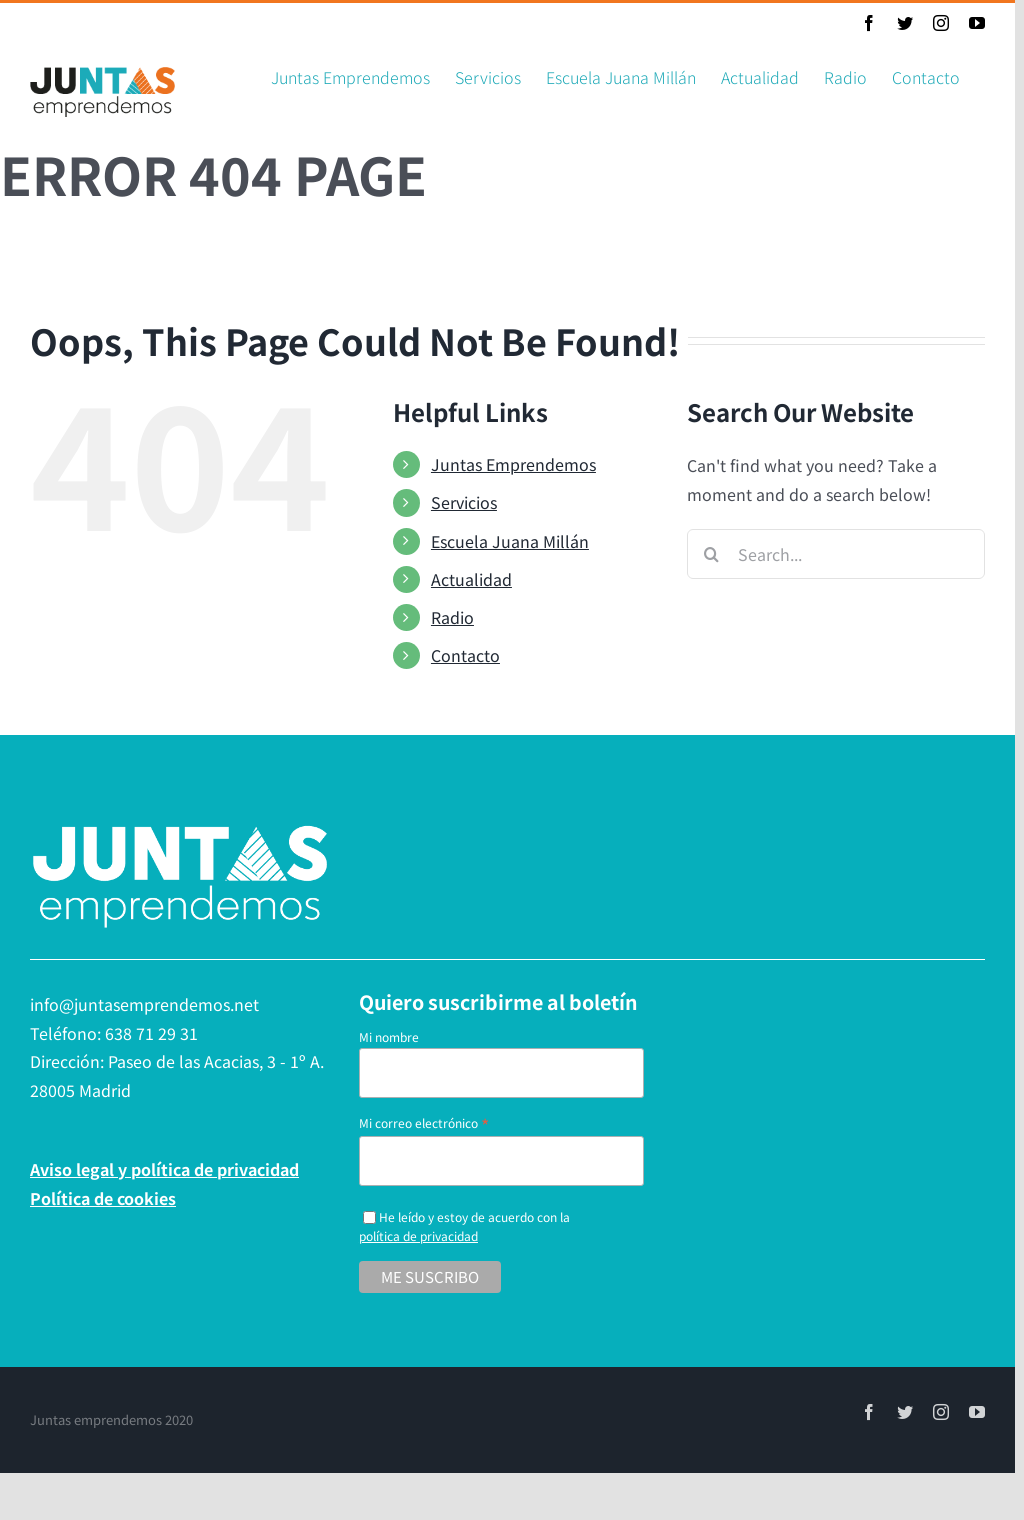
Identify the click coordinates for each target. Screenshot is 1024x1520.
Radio (452, 617)
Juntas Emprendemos (513, 464)
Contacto (465, 655)
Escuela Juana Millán (510, 541)
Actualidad (471, 579)
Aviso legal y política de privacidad (164, 1169)
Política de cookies (103, 1198)
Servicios (464, 502)
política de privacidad (418, 1235)
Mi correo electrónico (424, 1122)
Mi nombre (389, 1036)
